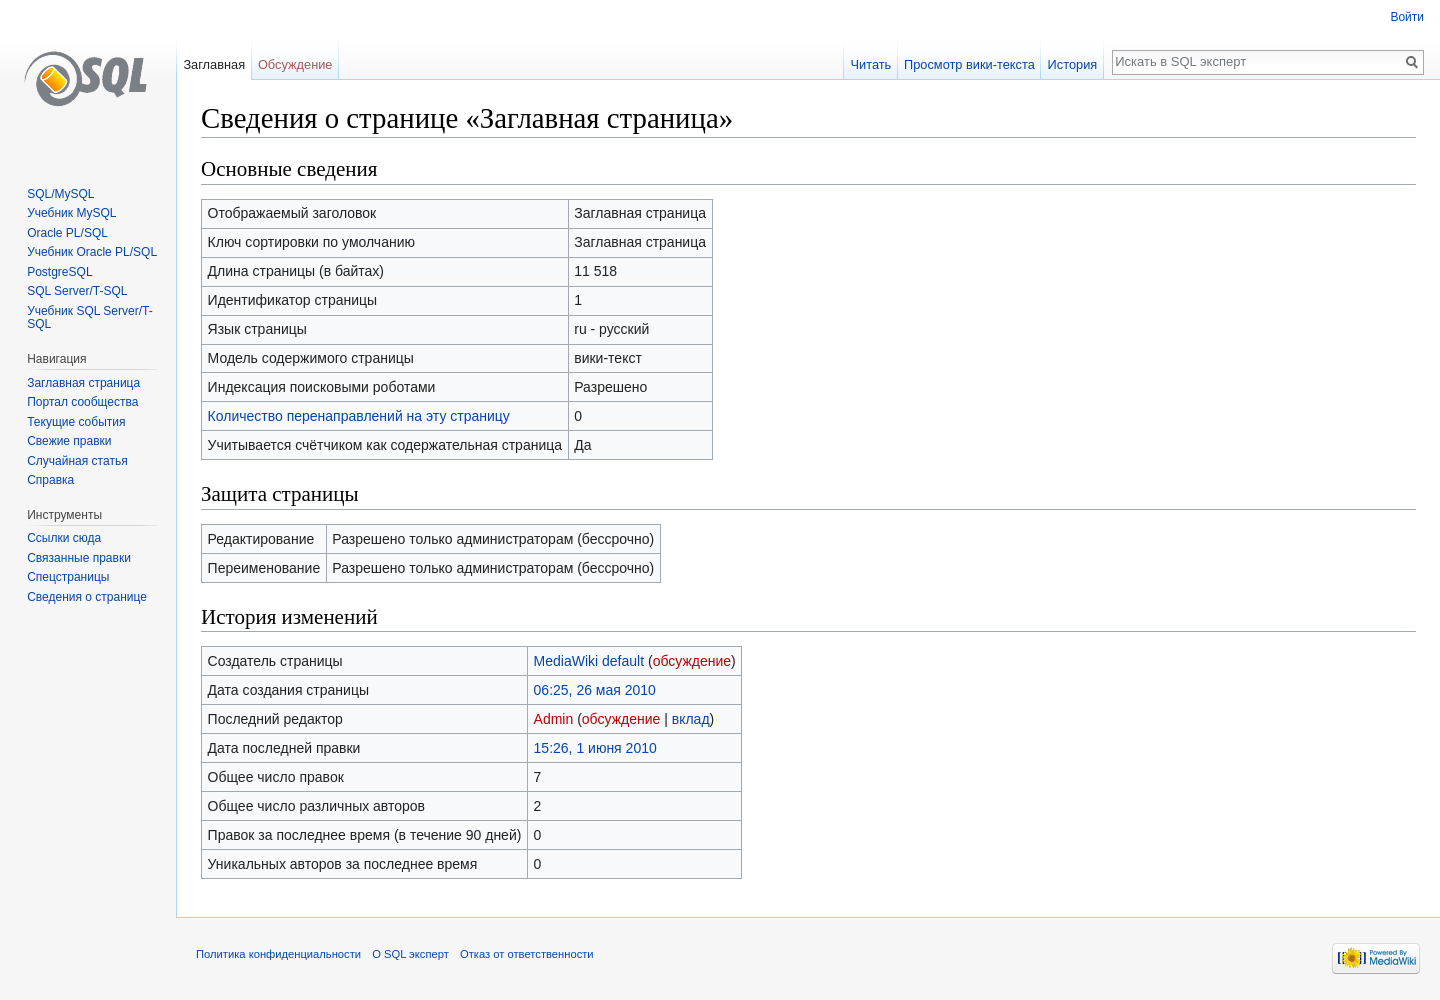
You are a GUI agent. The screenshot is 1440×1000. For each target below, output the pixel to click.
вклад (691, 719)
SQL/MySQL (60, 194)
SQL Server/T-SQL (77, 291)
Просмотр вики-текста (969, 64)
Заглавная (214, 64)
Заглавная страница (83, 383)
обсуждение (692, 661)
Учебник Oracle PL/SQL (92, 252)
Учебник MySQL (71, 213)
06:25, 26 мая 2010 (595, 690)
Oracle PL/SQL (67, 233)
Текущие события (76, 422)
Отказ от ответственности (527, 954)
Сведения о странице (87, 597)
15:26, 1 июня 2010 (595, 748)
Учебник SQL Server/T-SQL (89, 318)
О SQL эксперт (410, 954)
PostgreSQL (59, 272)
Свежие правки (69, 441)
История (1073, 64)
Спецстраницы (68, 577)
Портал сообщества (82, 402)
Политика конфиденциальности (278, 954)
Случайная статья (77, 461)
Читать (870, 64)
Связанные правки (79, 558)
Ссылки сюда (64, 538)
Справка (50, 480)
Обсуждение (295, 64)
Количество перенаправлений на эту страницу (359, 416)
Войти (1407, 17)
